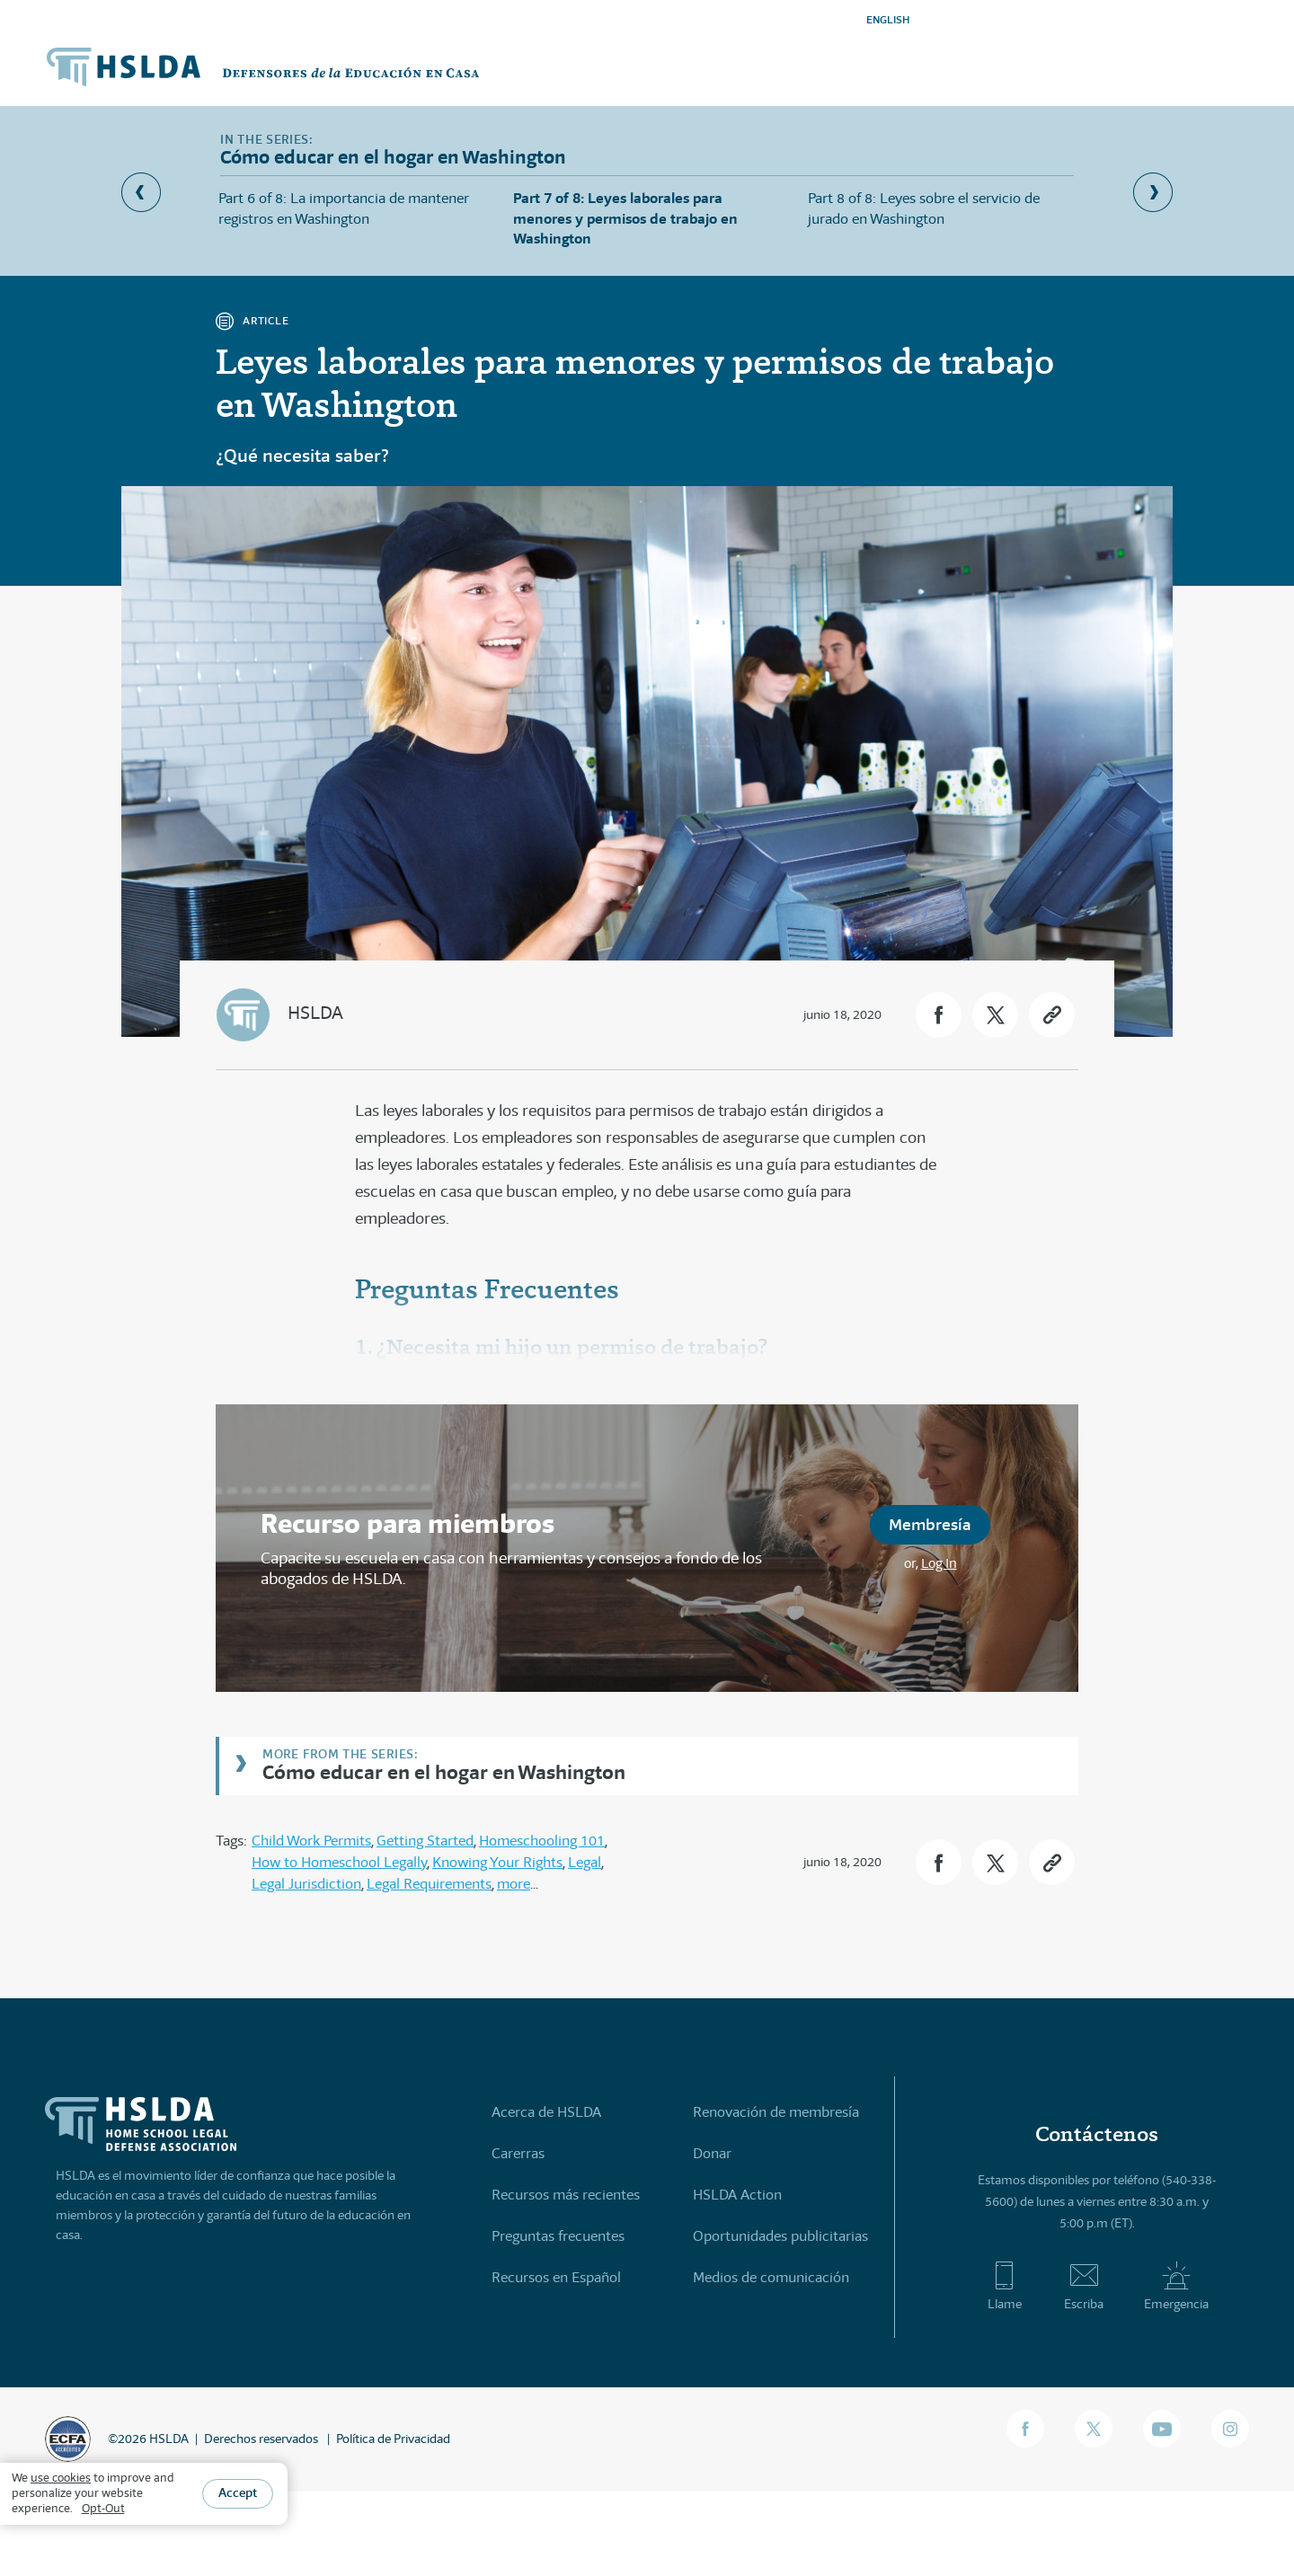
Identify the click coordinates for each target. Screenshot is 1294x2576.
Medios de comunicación (771, 2277)
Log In (939, 1562)
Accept (237, 2492)
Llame (1004, 2286)
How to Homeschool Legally (339, 1862)
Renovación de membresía (776, 2111)
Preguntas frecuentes (558, 2235)
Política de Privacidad (393, 2438)
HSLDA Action (737, 2194)
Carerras (518, 2153)
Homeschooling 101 (542, 1840)
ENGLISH (888, 19)
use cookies (61, 2477)
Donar (712, 2153)
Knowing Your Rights (497, 1862)
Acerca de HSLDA (546, 2111)
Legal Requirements (429, 1883)
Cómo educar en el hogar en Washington (443, 1771)
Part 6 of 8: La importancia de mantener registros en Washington (343, 208)
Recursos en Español (556, 2277)
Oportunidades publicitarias (780, 2235)
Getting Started (425, 1840)
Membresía (930, 1524)
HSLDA (315, 1013)
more (513, 1883)
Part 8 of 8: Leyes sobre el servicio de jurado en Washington (924, 208)
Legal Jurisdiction (306, 1883)
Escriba (1083, 2286)
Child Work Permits (311, 1840)
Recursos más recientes (566, 2194)
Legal (584, 1862)
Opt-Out (103, 2508)
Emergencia (1176, 2286)
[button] (939, 1015)
